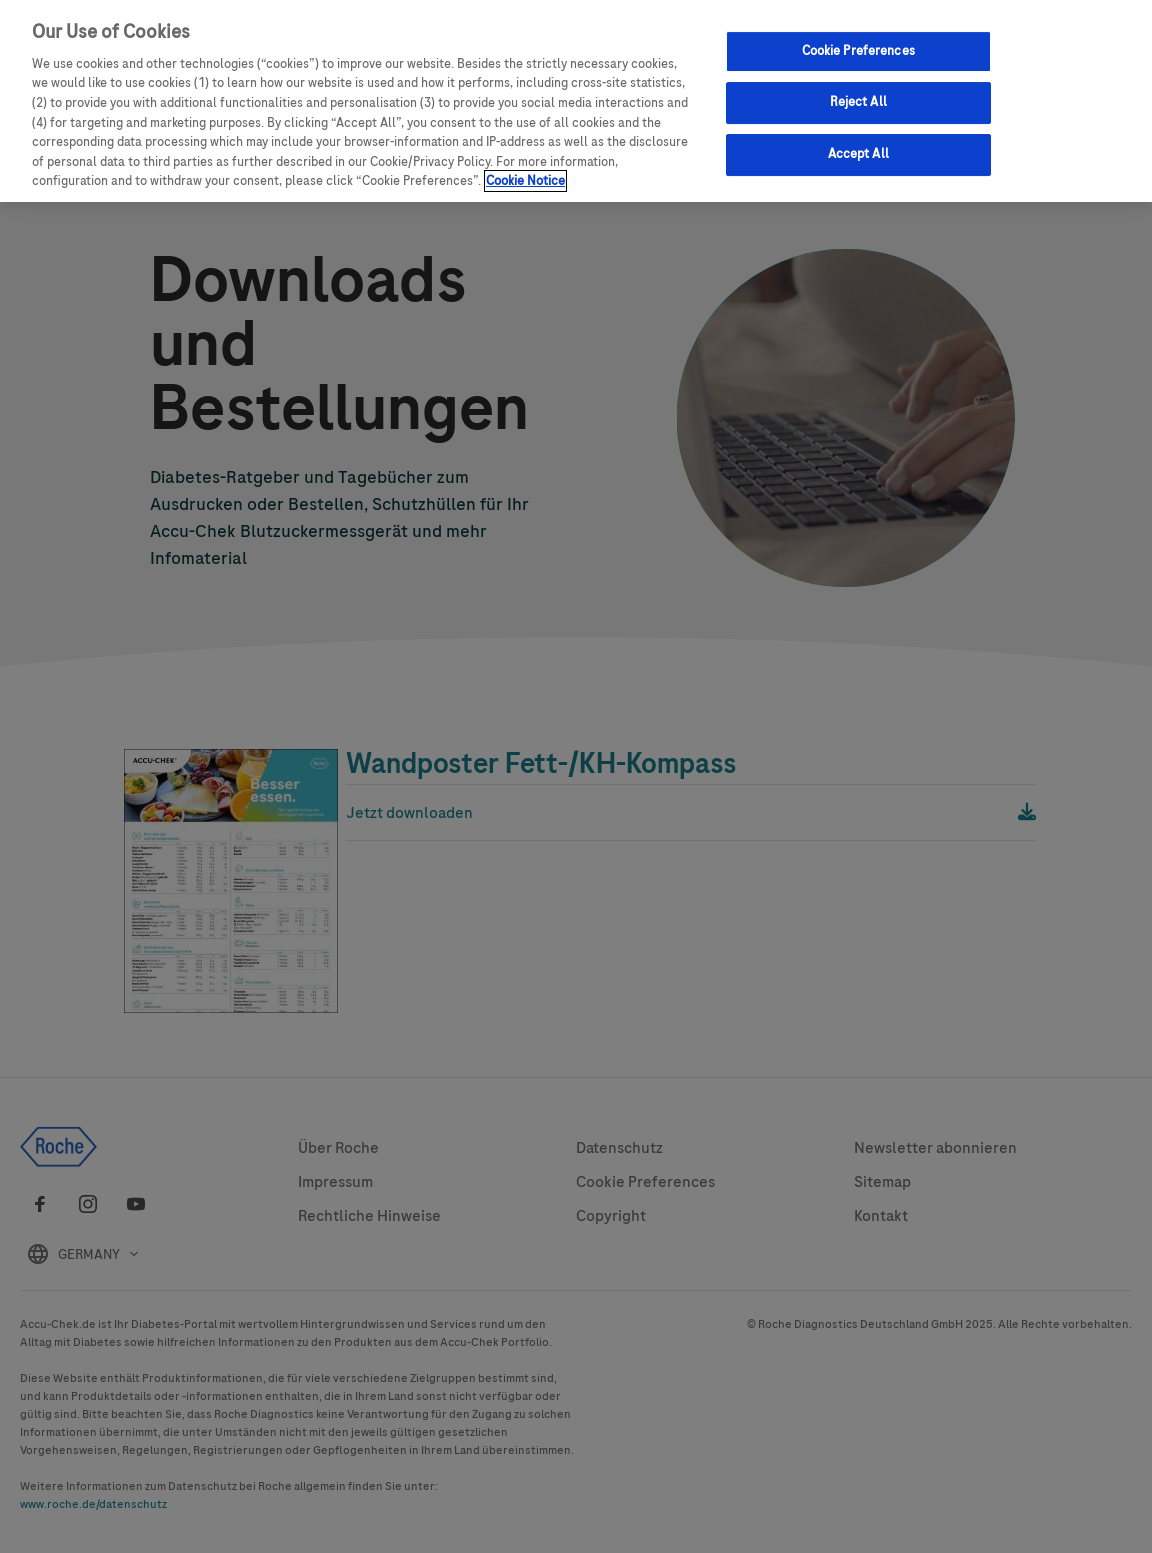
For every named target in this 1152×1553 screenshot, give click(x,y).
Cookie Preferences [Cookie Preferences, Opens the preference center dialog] (858, 51)
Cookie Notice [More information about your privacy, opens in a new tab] (525, 181)
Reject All (858, 102)
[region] (576, 101)
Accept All (858, 154)
